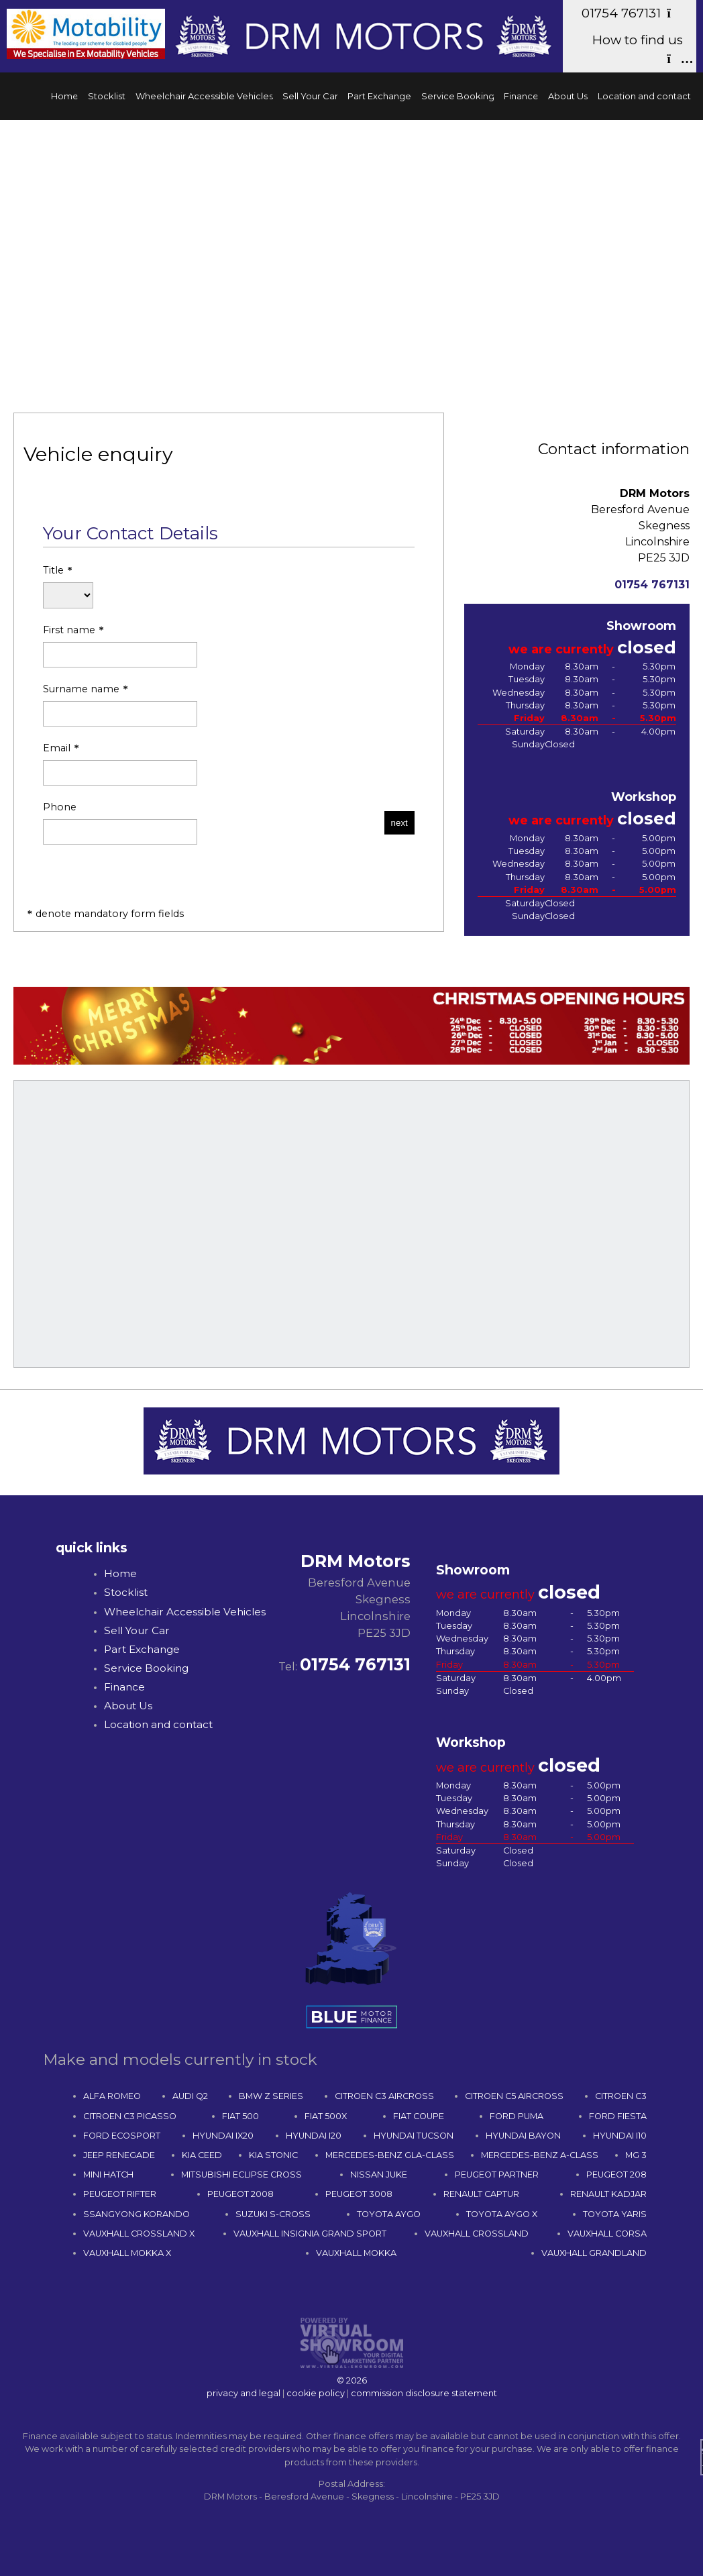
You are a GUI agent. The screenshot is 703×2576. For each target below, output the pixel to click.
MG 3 (636, 2155)
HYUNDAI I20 (313, 2136)
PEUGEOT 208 (616, 2174)
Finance (521, 96)
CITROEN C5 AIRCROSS (514, 2096)
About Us (568, 96)
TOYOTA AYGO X (501, 2214)
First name (120, 646)
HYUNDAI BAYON (523, 2136)
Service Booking (457, 96)
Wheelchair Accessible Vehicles (204, 96)
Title (68, 586)
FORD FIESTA (618, 2116)
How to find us (637, 49)
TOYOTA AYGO (389, 2214)
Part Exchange (379, 96)
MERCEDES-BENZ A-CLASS (539, 2155)
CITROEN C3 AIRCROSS (384, 2096)
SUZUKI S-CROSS (273, 2214)
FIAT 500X (326, 2116)
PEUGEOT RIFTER (119, 2194)
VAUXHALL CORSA (607, 2234)
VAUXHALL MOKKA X (127, 2253)
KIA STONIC (273, 2155)
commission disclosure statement (424, 2393)
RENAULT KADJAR (608, 2194)
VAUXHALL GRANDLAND (594, 2253)
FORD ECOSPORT (121, 2136)
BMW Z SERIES (271, 2096)
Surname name (120, 705)
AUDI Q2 (190, 2096)
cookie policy (315, 2393)
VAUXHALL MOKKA (356, 2253)
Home (64, 96)
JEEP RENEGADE (119, 2155)
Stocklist (106, 96)
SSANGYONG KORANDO (136, 2214)
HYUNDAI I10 (620, 2136)
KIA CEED (202, 2155)
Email (120, 764)
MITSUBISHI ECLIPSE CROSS (241, 2174)
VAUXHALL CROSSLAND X (139, 2234)
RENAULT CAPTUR (481, 2194)
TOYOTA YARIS (615, 2214)
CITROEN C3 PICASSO (129, 2116)
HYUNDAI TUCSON (413, 2136)
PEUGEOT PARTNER (497, 2174)
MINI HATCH (108, 2174)
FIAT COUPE (418, 2116)
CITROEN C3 (621, 2096)
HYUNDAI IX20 (223, 2136)
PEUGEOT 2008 (240, 2194)
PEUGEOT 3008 (358, 2194)
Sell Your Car (310, 96)
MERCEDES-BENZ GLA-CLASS (389, 2155)
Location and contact (644, 96)
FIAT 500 (240, 2116)
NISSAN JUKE (378, 2174)
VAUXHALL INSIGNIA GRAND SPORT (309, 2234)
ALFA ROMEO (112, 2096)
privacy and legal (243, 2393)
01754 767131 (632, 13)
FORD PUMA (516, 2116)
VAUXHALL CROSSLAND (477, 2234)
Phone (120, 823)
